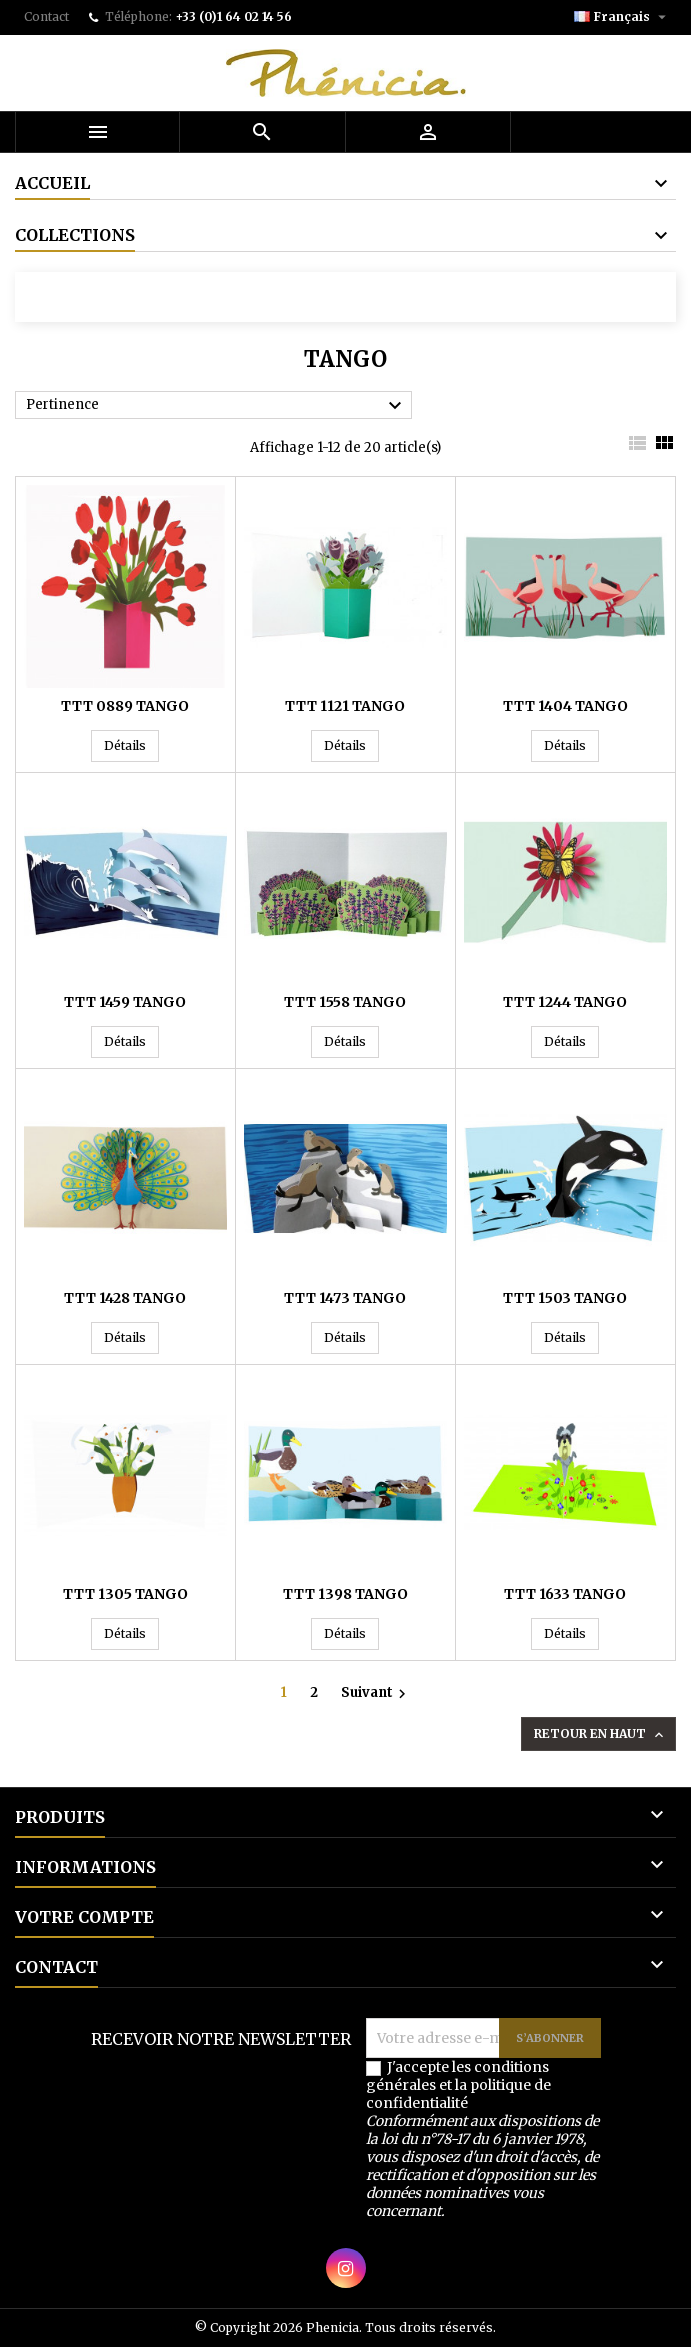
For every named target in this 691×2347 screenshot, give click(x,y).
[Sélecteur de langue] (622, 17)
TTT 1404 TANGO (565, 706)
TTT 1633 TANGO (565, 1594)
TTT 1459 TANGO (125, 1002)
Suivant (376, 1693)
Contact (46, 16)
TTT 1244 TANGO (565, 1002)
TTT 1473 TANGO (345, 1298)
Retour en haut (600, 1734)
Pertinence (216, 406)
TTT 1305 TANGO (125, 1594)
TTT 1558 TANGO (345, 1002)
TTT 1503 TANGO (565, 1298)
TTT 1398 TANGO (345, 1594)
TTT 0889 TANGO (125, 706)
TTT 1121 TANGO (345, 706)
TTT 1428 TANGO (125, 1298)
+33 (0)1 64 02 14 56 (233, 16)
